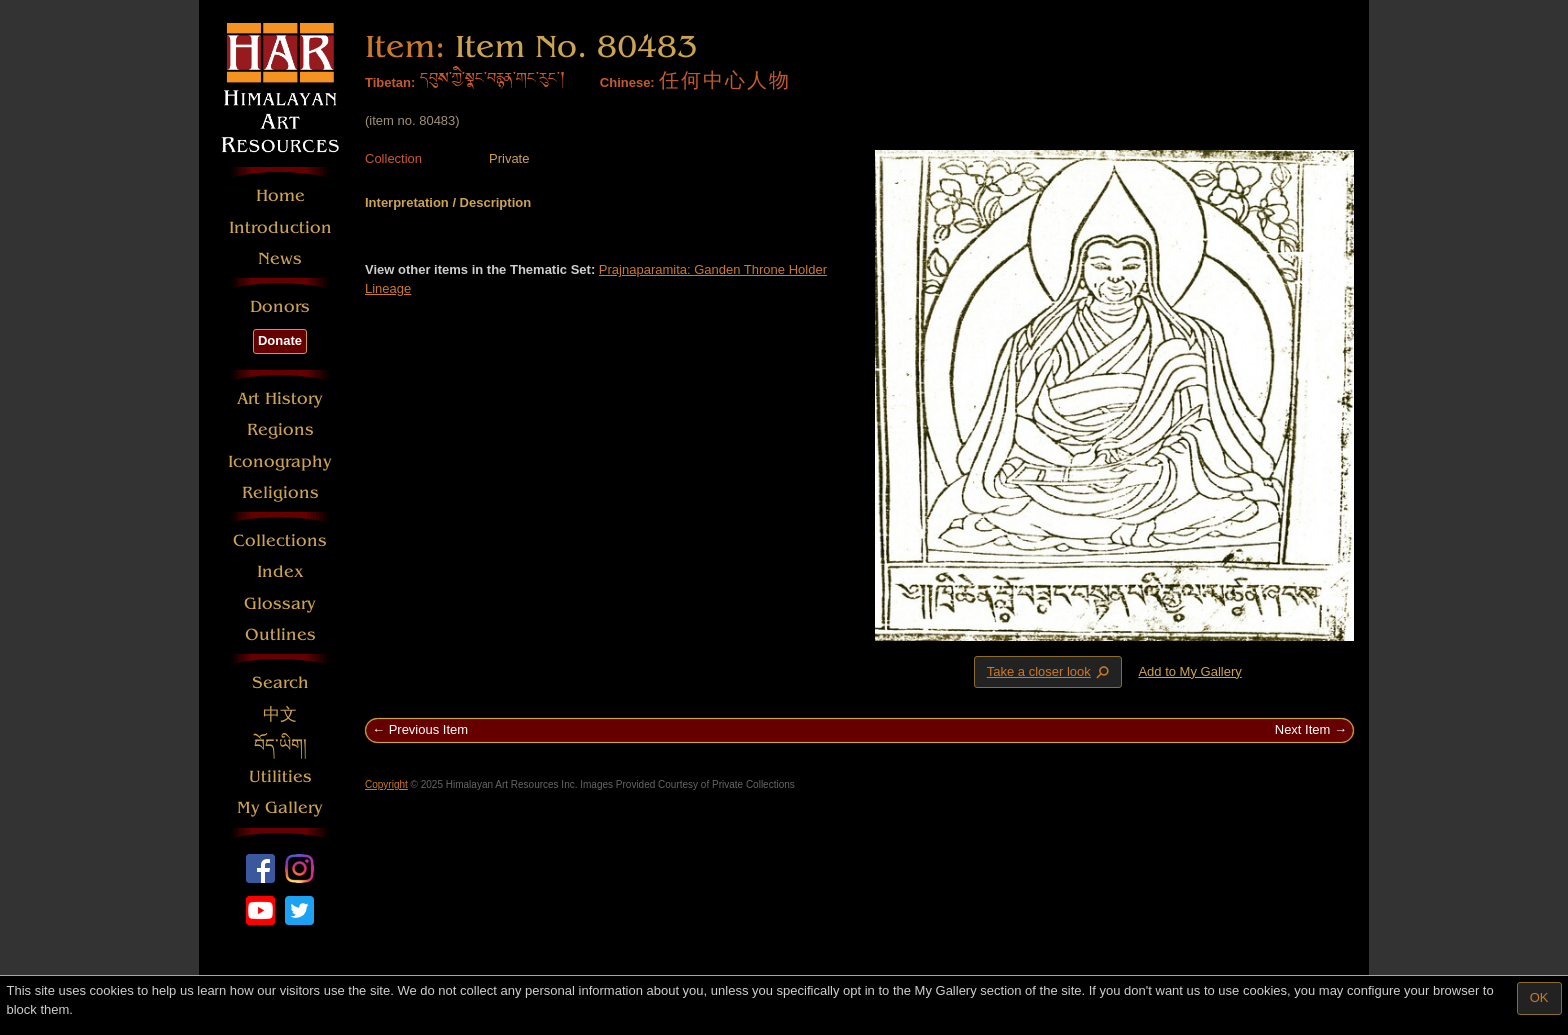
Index (280, 571)
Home (280, 195)
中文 (280, 714)
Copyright (386, 784)
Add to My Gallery (1189, 671)
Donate (280, 340)
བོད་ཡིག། (280, 745)
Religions (280, 492)
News (280, 258)
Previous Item (428, 729)
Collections (280, 540)
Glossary (280, 603)
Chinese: (627, 82)
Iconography (280, 461)
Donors (280, 306)
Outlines (280, 634)
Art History (280, 398)
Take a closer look (1050, 671)
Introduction (280, 227)
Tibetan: (390, 82)
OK (1539, 997)
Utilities (280, 776)
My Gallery (280, 807)
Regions (280, 429)
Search (280, 682)
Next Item (1303, 729)
